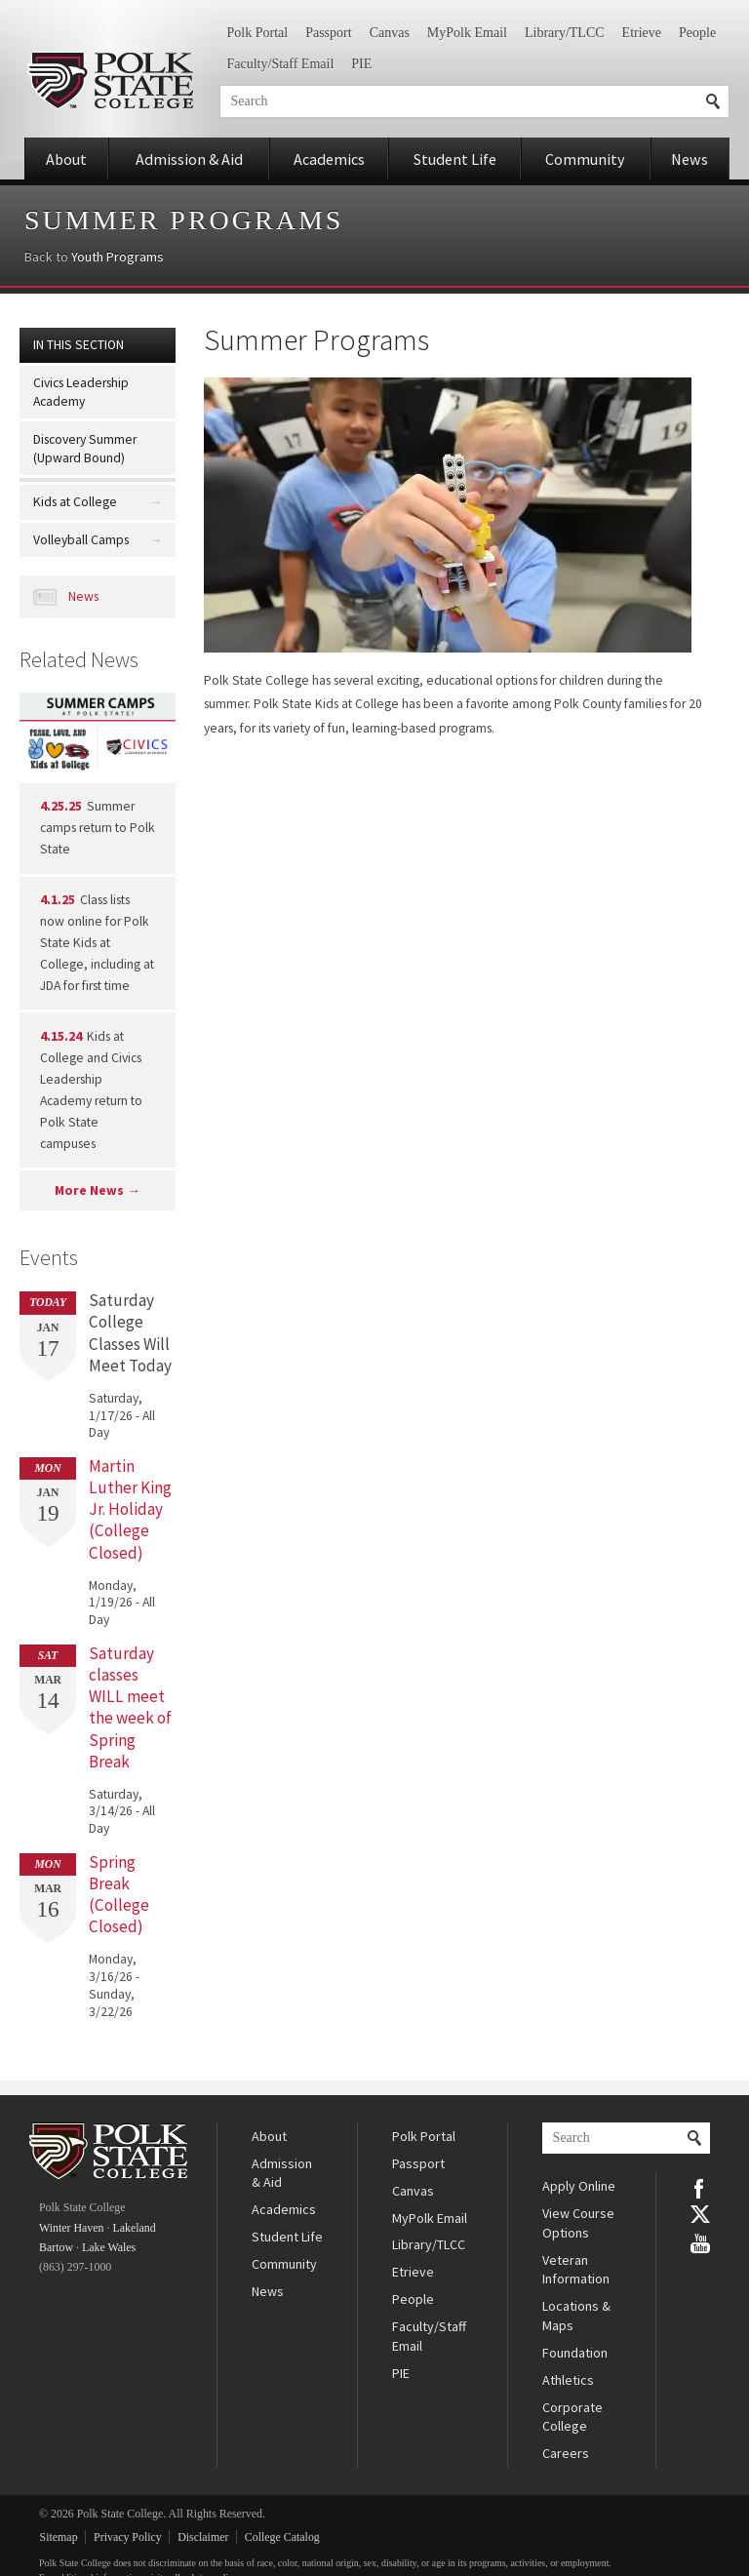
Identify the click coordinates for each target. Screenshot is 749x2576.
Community (585, 159)
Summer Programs (183, 220)
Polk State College (109, 80)
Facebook (700, 2186)
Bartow (56, 2247)
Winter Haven (71, 2228)
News (689, 159)
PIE (361, 64)
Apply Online (578, 2186)
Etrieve (641, 32)
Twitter (700, 2214)
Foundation (575, 2352)
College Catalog (282, 2537)
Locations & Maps (576, 2315)
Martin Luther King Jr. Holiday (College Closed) (130, 1509)
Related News (79, 659)
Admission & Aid (189, 159)
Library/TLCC (565, 32)
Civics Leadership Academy (81, 392)
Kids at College (75, 502)
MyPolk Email (467, 32)
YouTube (700, 2241)
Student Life (455, 159)
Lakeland (133, 2228)
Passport (328, 32)
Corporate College (572, 2417)
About (66, 159)
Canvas (390, 32)
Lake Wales (109, 2247)
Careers (565, 2453)
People (697, 32)
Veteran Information (576, 2269)
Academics (329, 159)
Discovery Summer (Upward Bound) (85, 448)
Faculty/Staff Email (281, 64)
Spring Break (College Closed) (119, 1894)
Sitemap (59, 2537)
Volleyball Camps (81, 540)
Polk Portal (258, 32)
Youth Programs (117, 256)
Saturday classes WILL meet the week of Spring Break (130, 1707)
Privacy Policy (128, 2537)
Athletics (568, 2380)
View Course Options (578, 2222)
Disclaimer (202, 2537)
